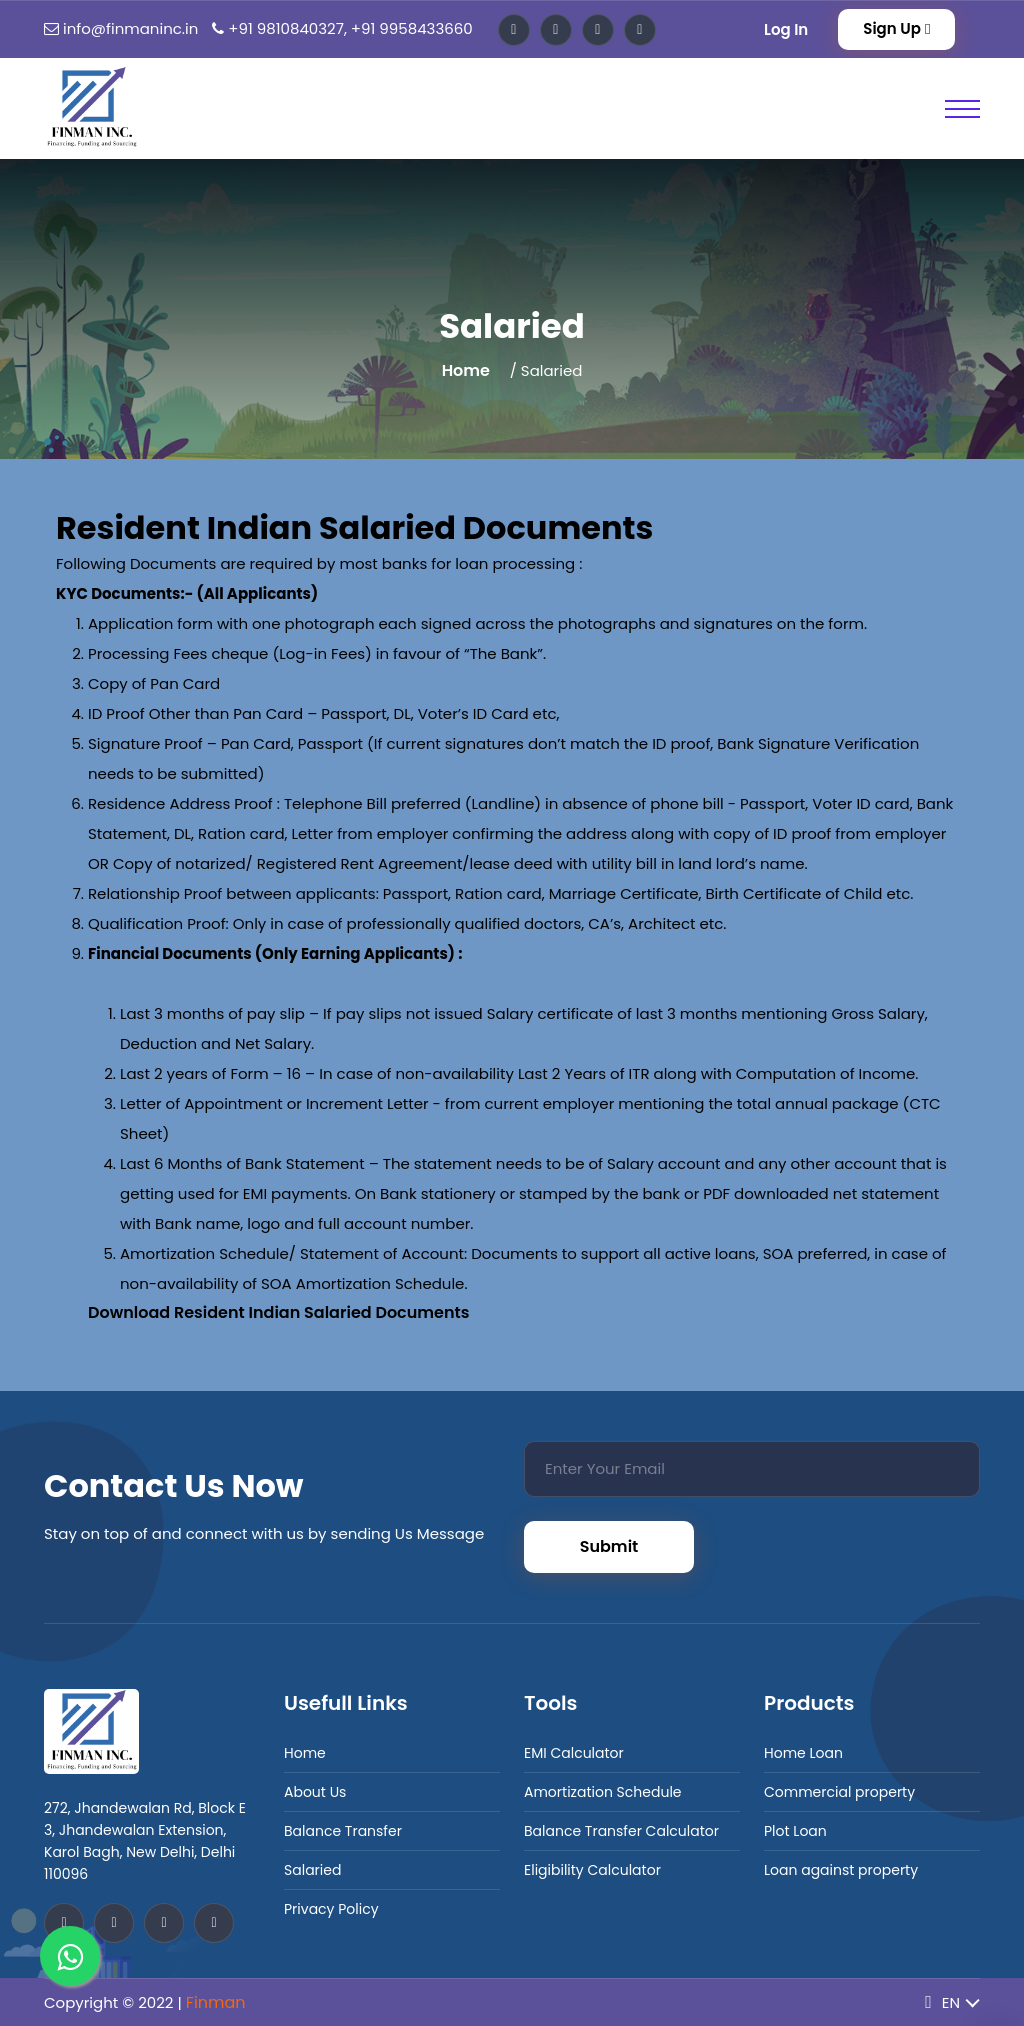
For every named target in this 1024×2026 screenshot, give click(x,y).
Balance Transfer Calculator (621, 1831)
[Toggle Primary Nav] (962, 109)
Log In (786, 29)
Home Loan (803, 1753)
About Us (315, 1792)
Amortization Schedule (603, 1792)
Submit (609, 1546)
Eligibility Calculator (592, 1870)
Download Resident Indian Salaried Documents (278, 1312)
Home (466, 370)
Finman (216, 2002)
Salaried (312, 1870)
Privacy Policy (331, 1909)
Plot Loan (795, 1831)
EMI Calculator (574, 1753)
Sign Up (896, 28)
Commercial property (839, 1792)
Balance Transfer (343, 1831)
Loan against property (841, 1870)
